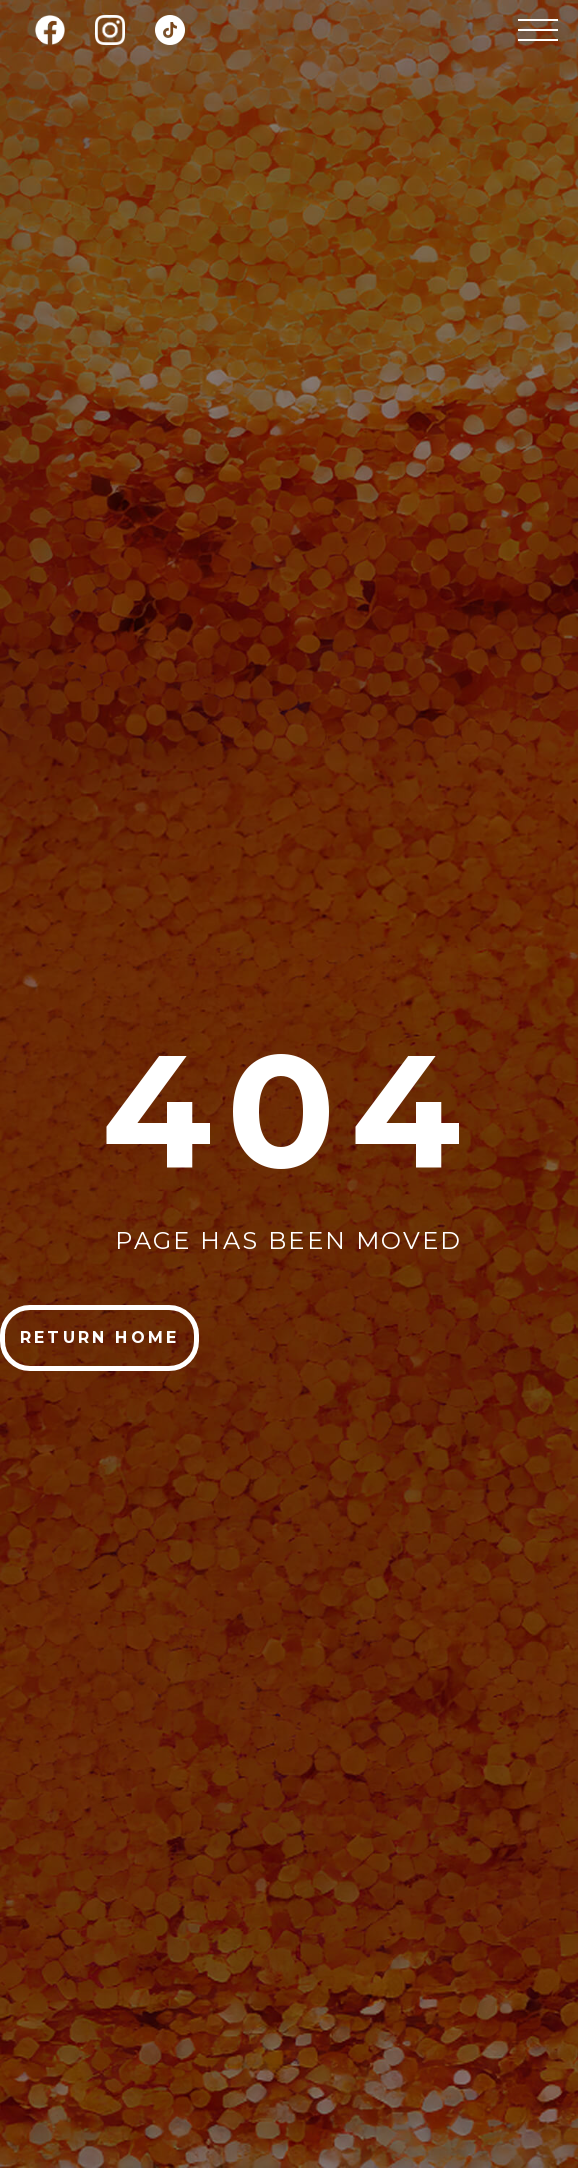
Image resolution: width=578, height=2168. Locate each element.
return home (99, 1337)
